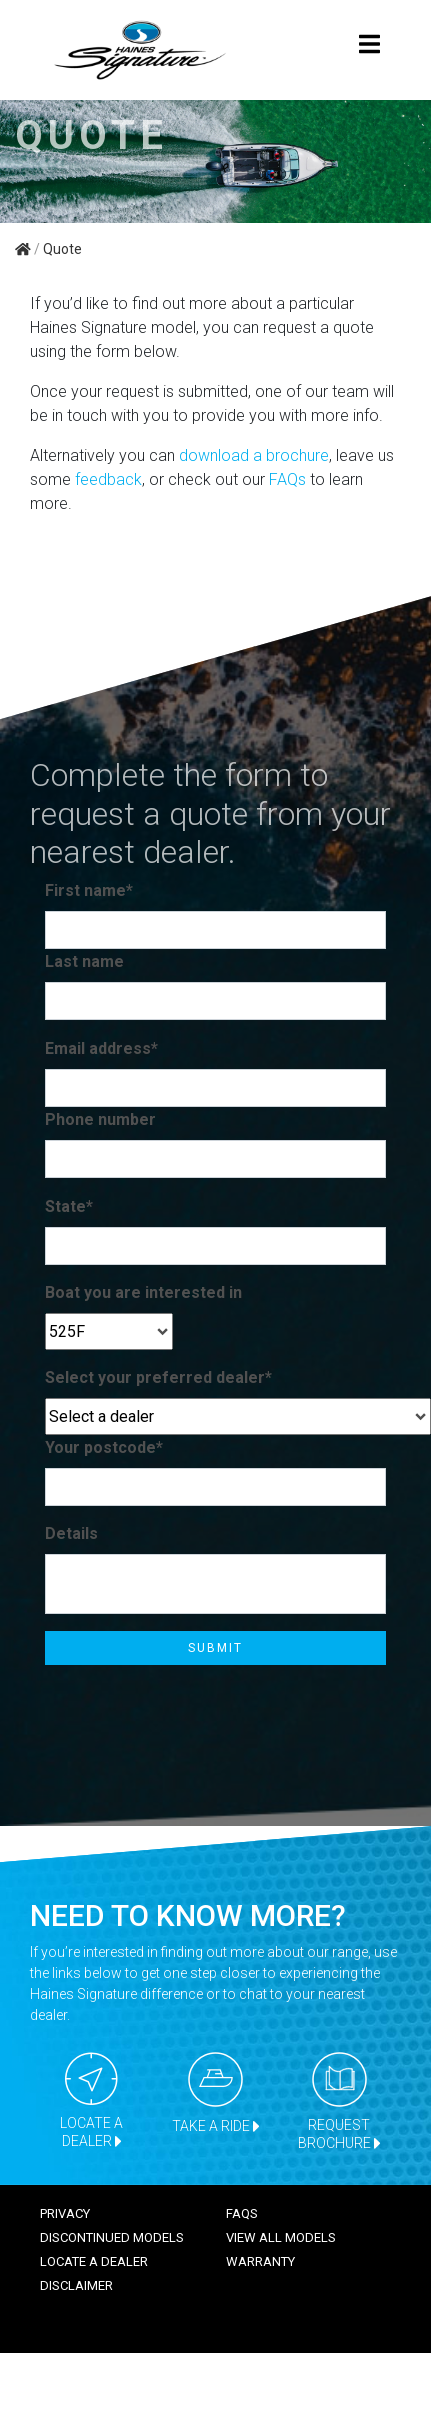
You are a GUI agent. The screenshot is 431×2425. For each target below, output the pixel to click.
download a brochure (254, 455)
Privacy (65, 2213)
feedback (108, 479)
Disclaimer (76, 2285)
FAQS (242, 2213)
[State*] (215, 1246)
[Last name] (215, 1001)
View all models (281, 2237)
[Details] (215, 1584)
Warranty (260, 2261)
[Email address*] (215, 1088)
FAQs (287, 479)
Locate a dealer (94, 2261)
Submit (215, 1648)
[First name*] (215, 930)
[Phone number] (215, 1159)
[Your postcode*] (215, 1487)
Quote (62, 249)
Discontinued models (112, 2237)
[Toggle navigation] (369, 50)
